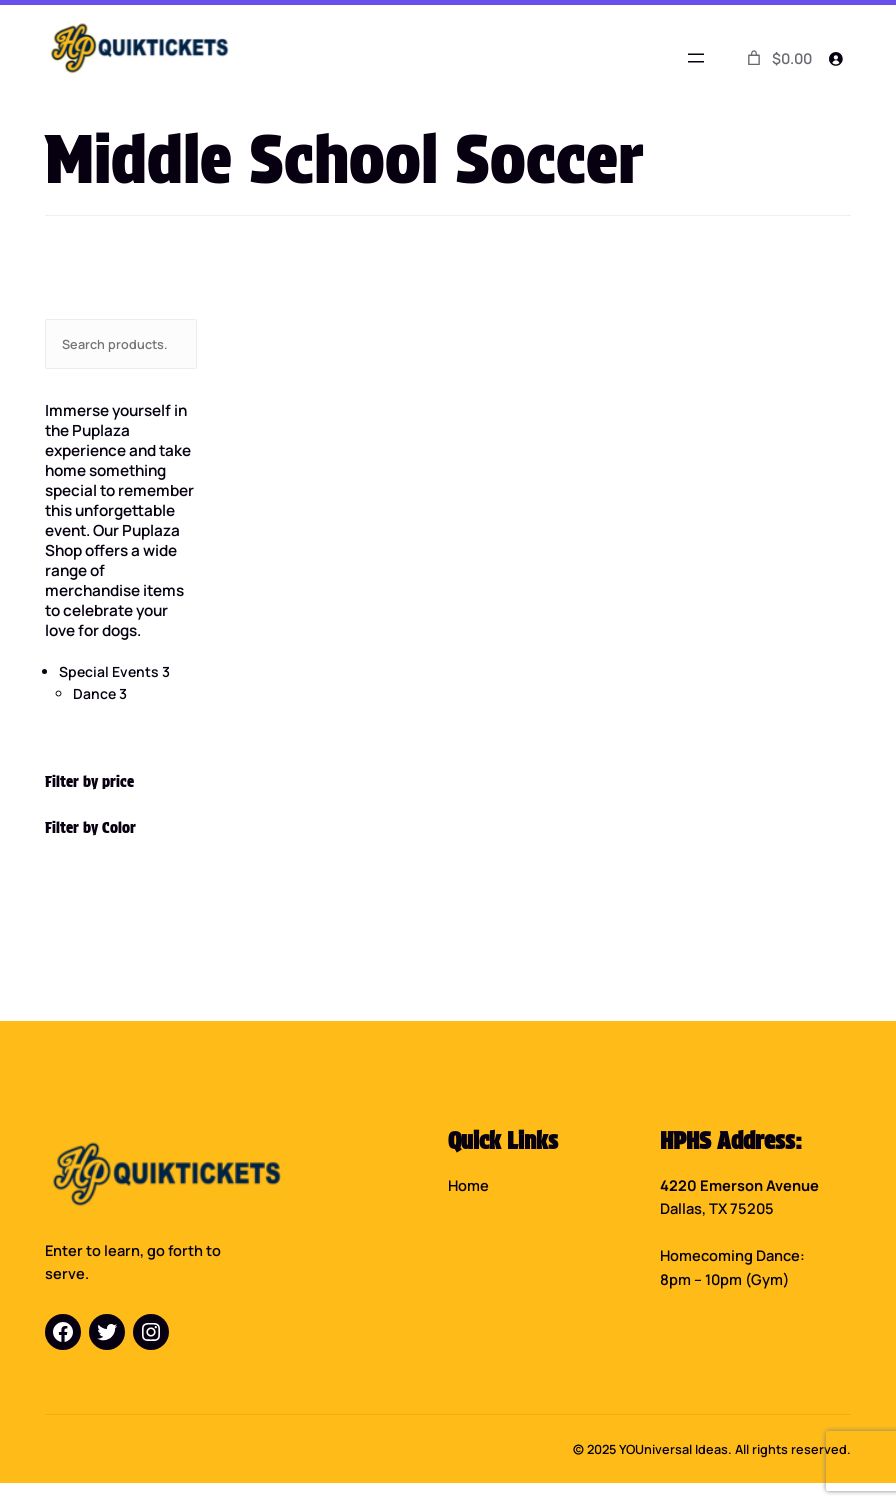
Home (468, 1185)
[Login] (836, 58)
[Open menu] (696, 58)
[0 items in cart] (778, 58)
